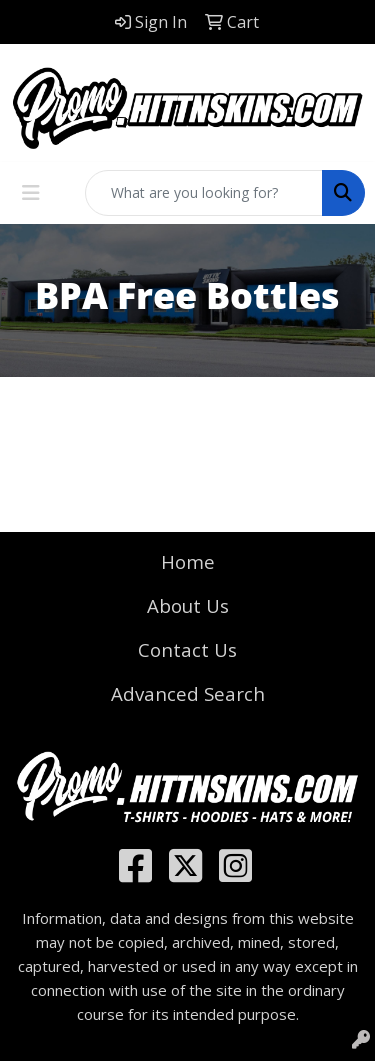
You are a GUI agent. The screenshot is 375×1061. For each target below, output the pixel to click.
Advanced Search (188, 693)
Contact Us (187, 649)
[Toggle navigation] (31, 193)
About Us (188, 605)
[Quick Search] (204, 193)
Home (188, 561)
